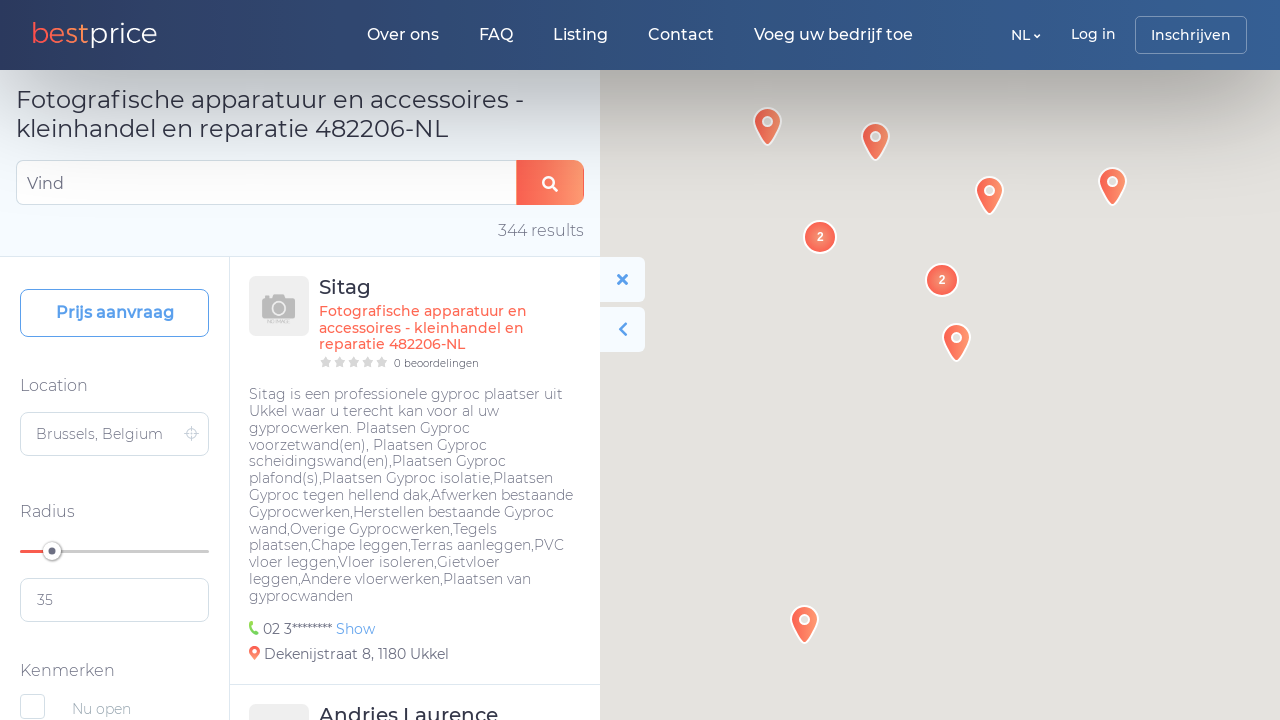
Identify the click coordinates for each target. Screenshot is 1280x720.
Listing (580, 34)
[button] (956, 342)
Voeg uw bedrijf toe (833, 34)
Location (54, 385)
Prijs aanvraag (115, 312)
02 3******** (292, 629)
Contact (681, 34)
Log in (1093, 34)
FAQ (496, 34)
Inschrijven (1191, 35)
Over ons (403, 34)
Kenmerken (67, 670)
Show (355, 629)
